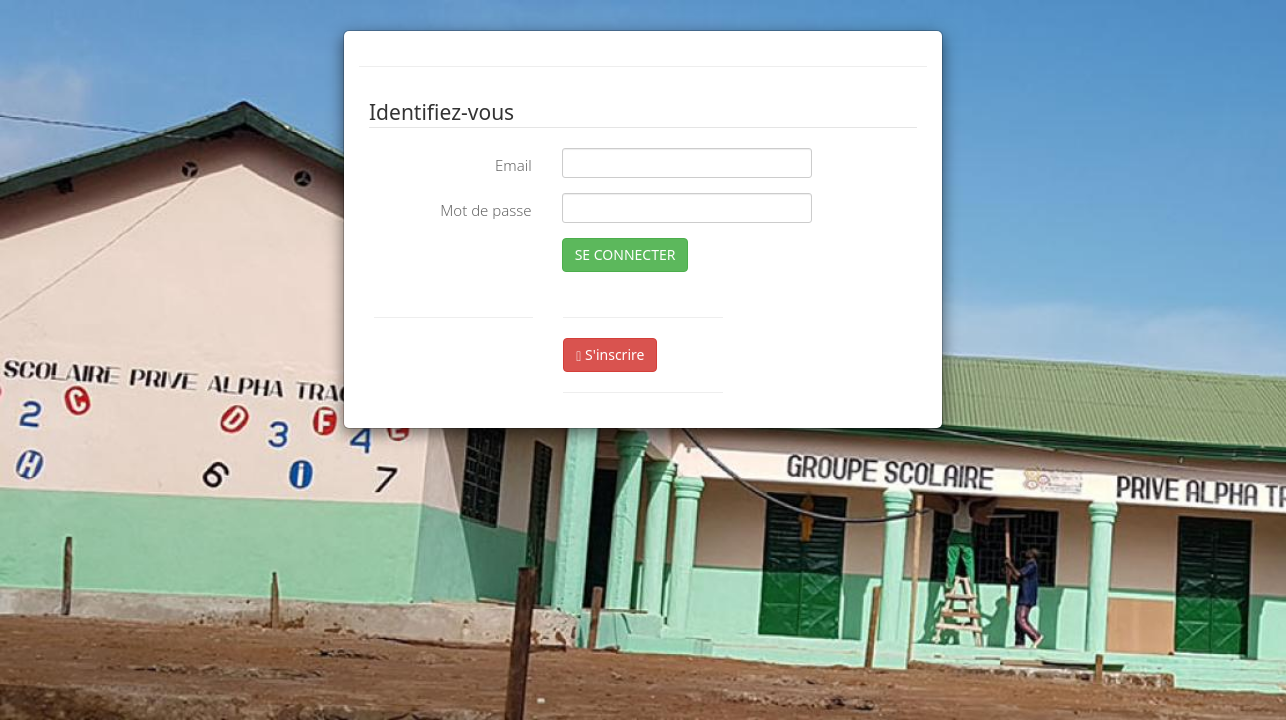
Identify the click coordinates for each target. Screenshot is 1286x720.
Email (513, 165)
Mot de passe (485, 210)
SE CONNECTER (625, 254)
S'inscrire (610, 354)
